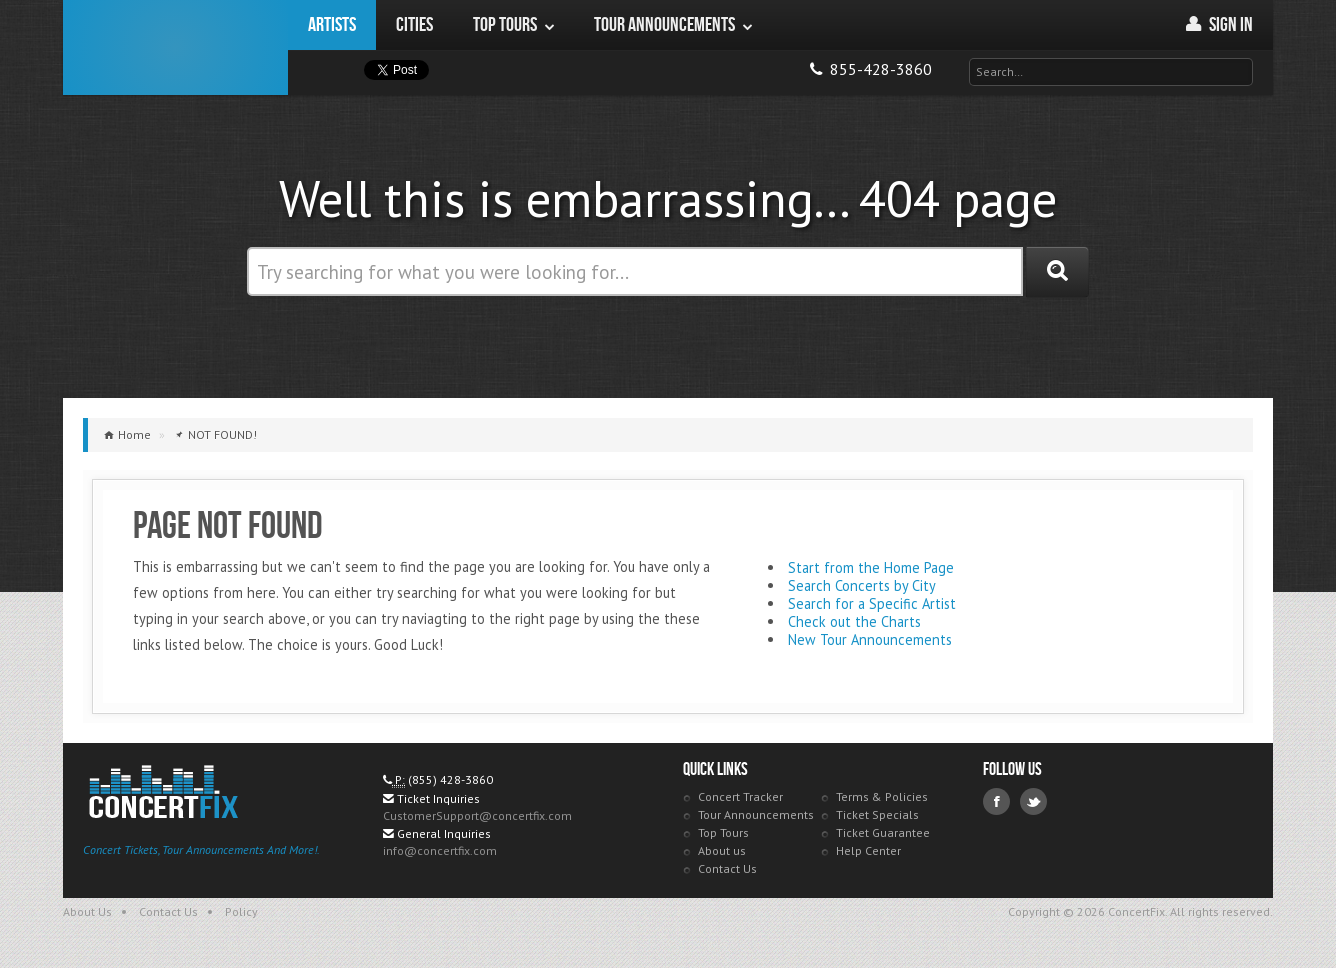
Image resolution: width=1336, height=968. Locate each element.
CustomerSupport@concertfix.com (477, 815)
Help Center (868, 850)
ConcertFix (175, 47)
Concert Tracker (740, 796)
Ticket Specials (877, 814)
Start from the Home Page (871, 567)
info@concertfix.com (440, 850)
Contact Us (727, 868)
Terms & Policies (882, 796)
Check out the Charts (854, 621)
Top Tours (723, 832)
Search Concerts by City (862, 585)
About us (722, 850)
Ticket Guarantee (883, 832)
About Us (87, 911)
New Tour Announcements (870, 639)
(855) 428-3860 (450, 779)
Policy (241, 911)
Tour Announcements (756, 814)
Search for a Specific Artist (872, 603)
